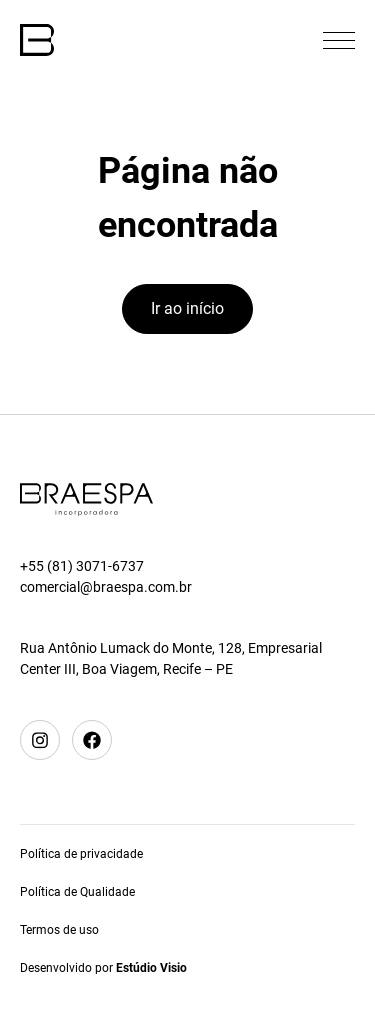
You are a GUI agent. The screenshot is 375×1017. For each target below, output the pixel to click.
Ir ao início (187, 308)
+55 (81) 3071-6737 (82, 566)
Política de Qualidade (77, 892)
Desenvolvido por (103, 968)
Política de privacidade (81, 854)
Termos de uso (59, 930)
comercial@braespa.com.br (106, 587)
